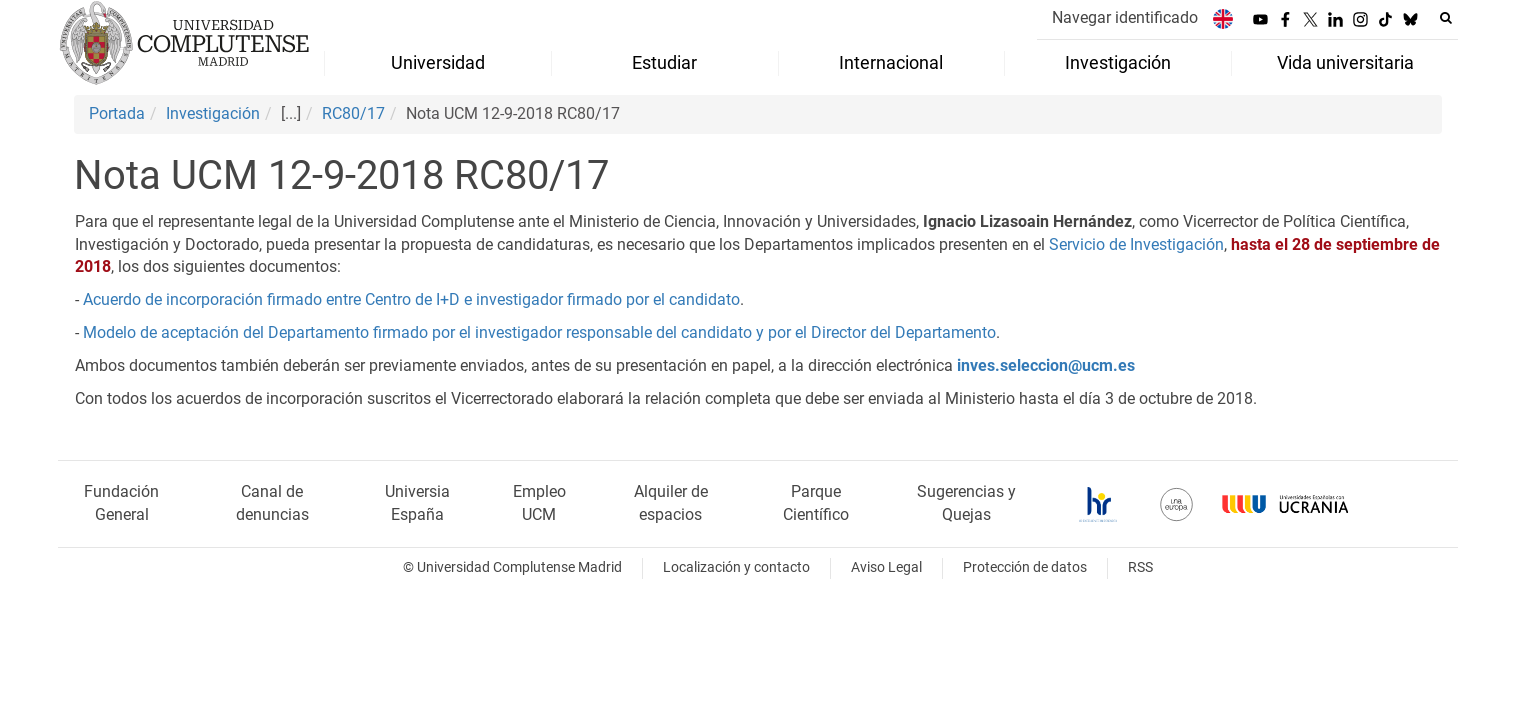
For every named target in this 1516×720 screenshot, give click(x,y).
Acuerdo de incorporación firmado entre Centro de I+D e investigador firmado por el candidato (411, 299)
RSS (1140, 567)
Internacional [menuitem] (891, 63)
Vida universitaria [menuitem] (1345, 63)
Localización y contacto (736, 567)
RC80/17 (353, 113)
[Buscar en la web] (1446, 18)
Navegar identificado (1125, 17)
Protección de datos (1025, 567)
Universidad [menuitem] (438, 63)
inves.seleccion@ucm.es (1046, 365)
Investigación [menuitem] (1118, 63)
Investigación (213, 113)
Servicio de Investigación (1136, 244)
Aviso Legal (886, 567)
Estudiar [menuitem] (664, 63)
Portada (117, 113)
